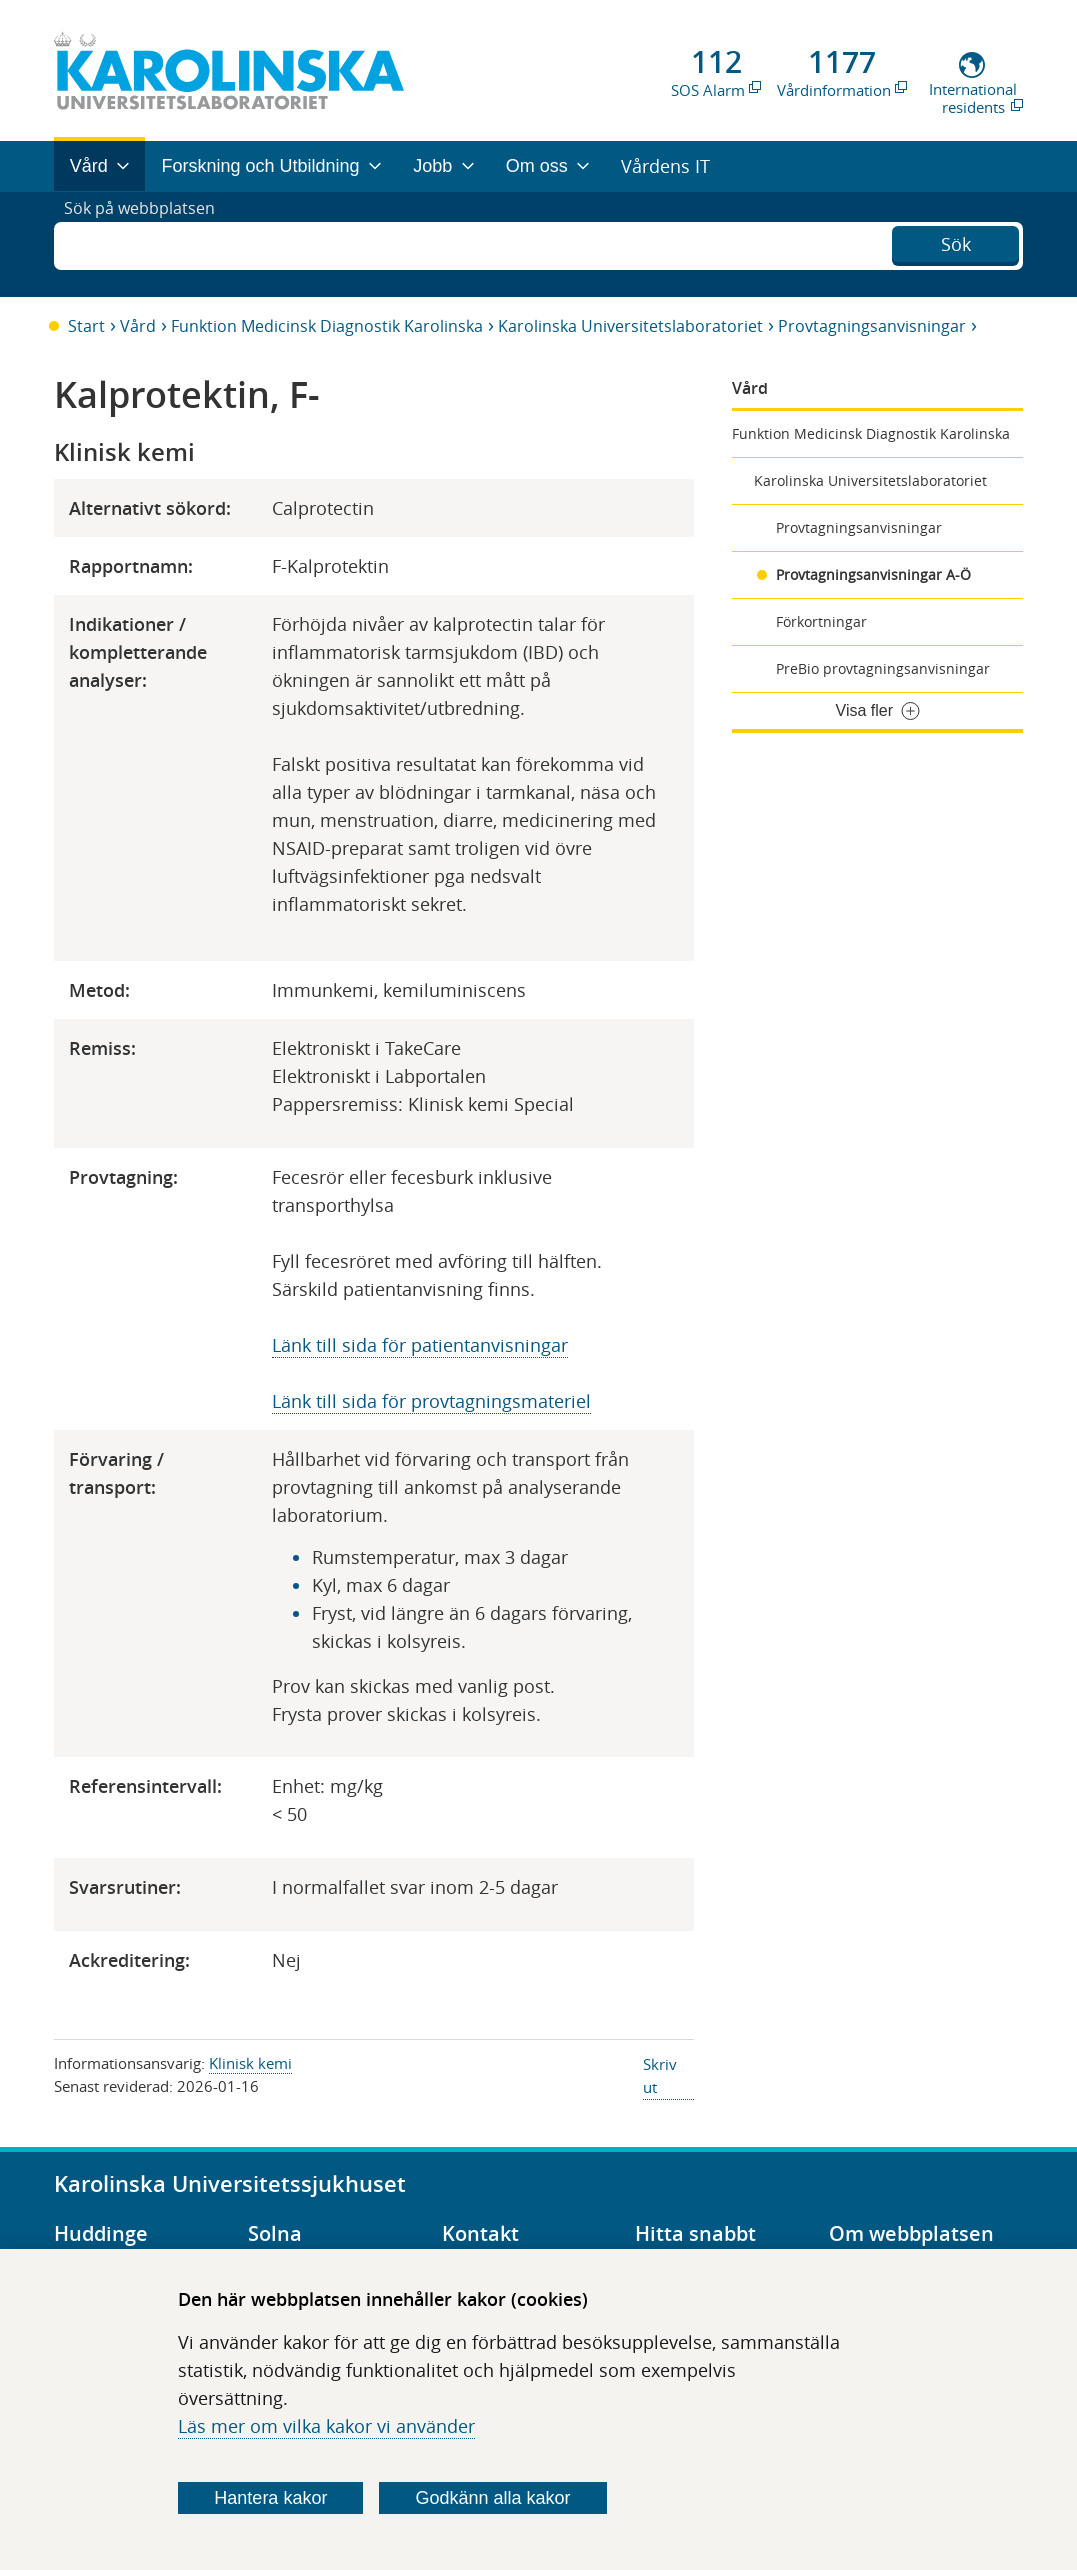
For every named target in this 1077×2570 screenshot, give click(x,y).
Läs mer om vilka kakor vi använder (326, 2426)
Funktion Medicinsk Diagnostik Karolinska (327, 326)
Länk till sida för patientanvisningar (420, 1345)
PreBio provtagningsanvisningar (883, 668)
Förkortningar (821, 621)
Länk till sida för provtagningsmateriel (431, 1401)
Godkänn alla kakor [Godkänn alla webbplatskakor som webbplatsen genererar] (492, 2498)
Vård (138, 326)
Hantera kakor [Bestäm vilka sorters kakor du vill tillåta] (270, 2498)
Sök (956, 242)
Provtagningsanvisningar (872, 326)
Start (86, 326)
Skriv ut (660, 2075)
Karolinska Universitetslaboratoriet (630, 326)
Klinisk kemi (250, 2063)
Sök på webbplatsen (148, 244)
